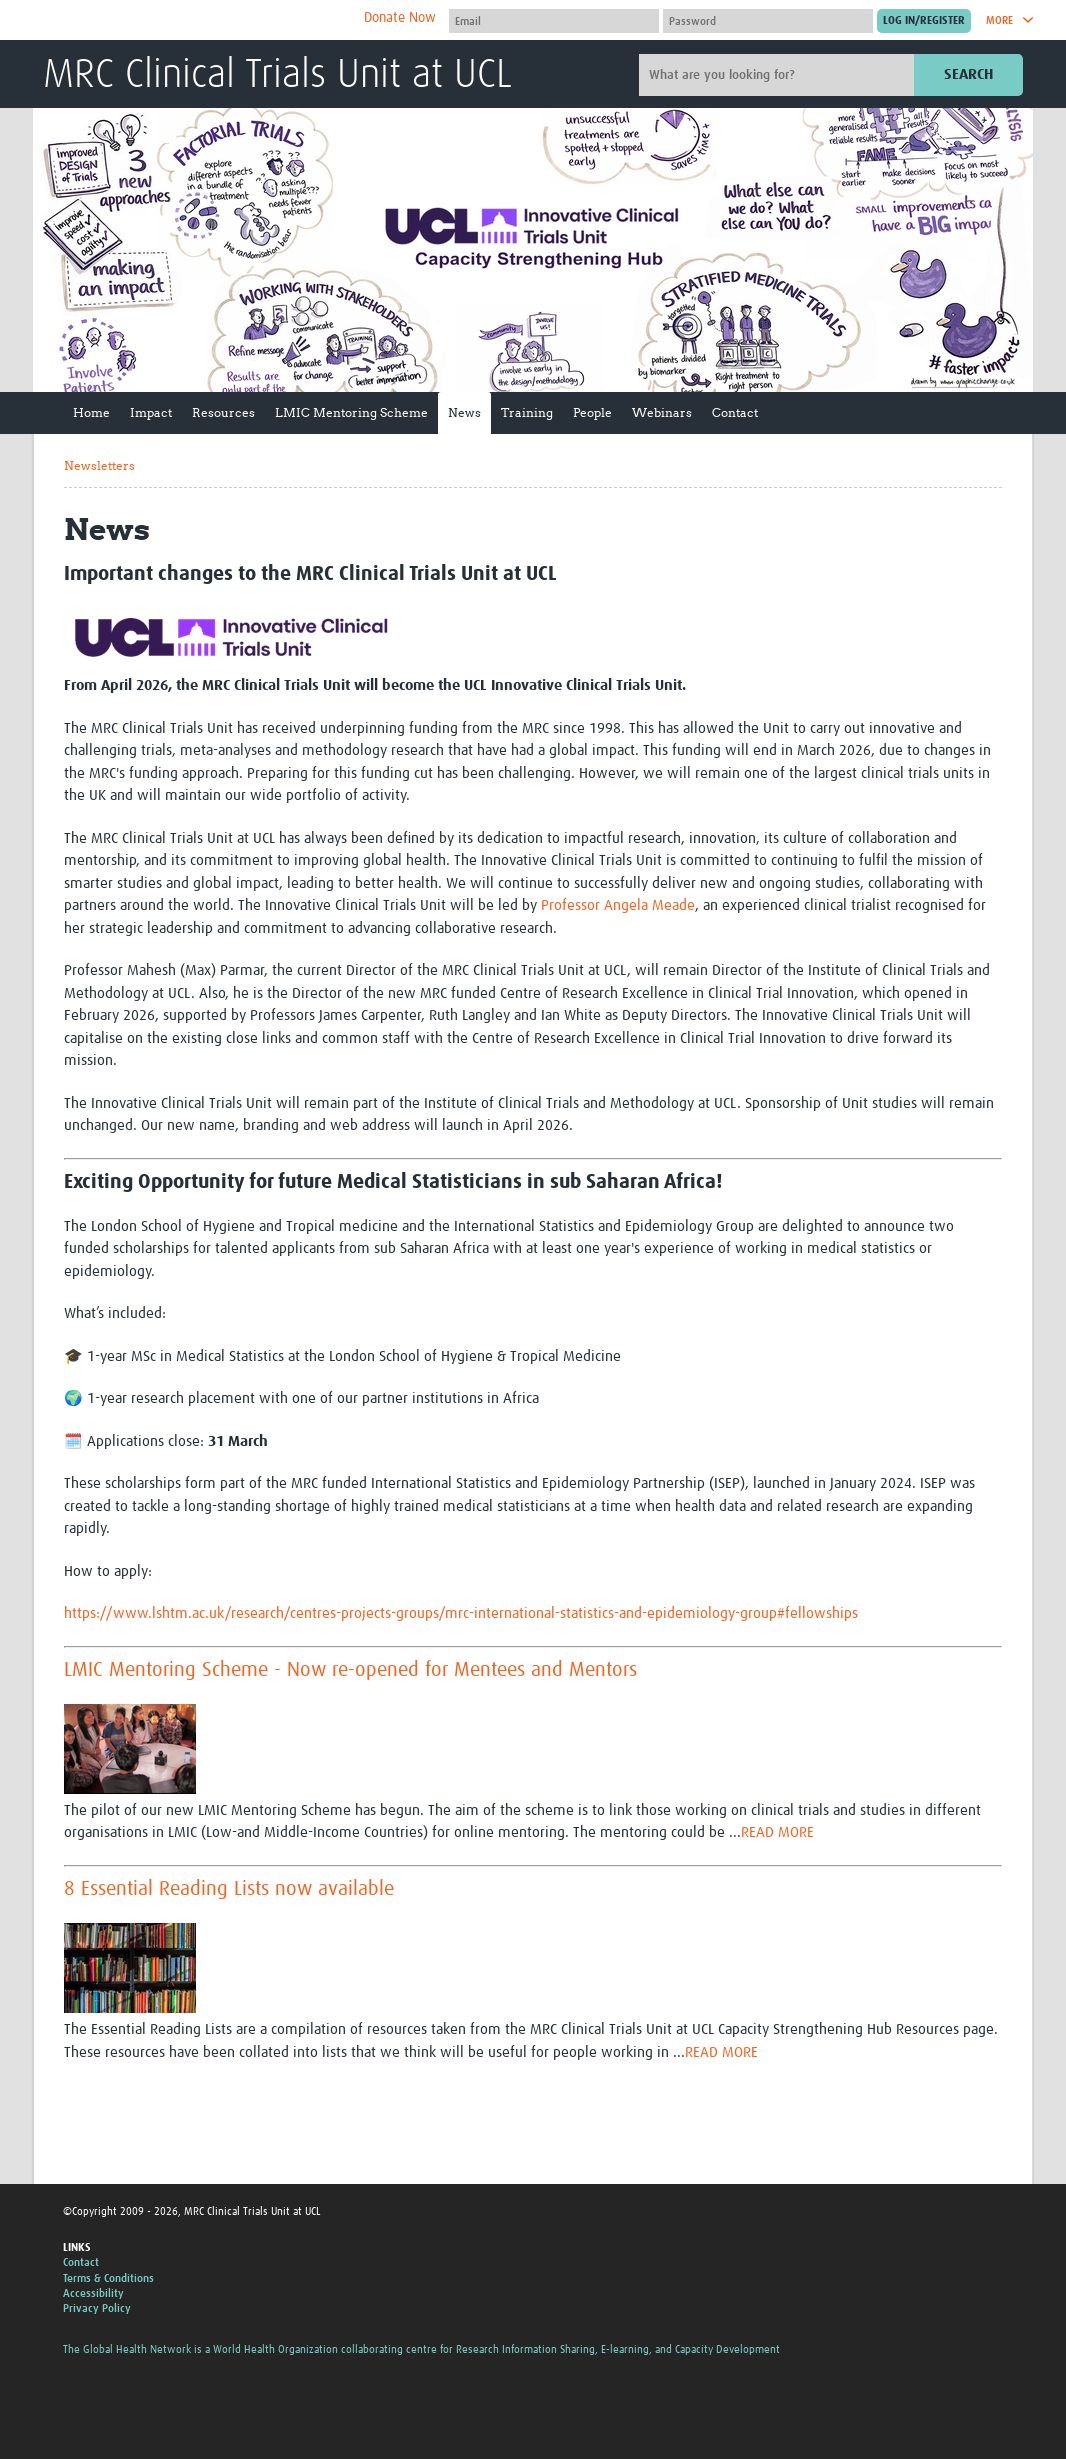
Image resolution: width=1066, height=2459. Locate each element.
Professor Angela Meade (618, 905)
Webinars (662, 412)
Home (91, 412)
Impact (151, 412)
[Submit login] (924, 21)
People (592, 412)
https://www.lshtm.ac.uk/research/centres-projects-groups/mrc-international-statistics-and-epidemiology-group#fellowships (461, 1613)
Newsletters (99, 465)
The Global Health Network (192, 20)
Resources (223, 412)
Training (527, 412)
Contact (735, 412)
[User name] (554, 21)
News (464, 412)
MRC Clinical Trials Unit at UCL (277, 76)
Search (968, 74)
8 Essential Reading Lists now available (229, 1889)
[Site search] (779, 75)
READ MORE (777, 1832)
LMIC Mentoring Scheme (351, 412)
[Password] (768, 21)
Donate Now (400, 18)
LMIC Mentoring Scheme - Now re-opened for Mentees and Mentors (350, 1670)
